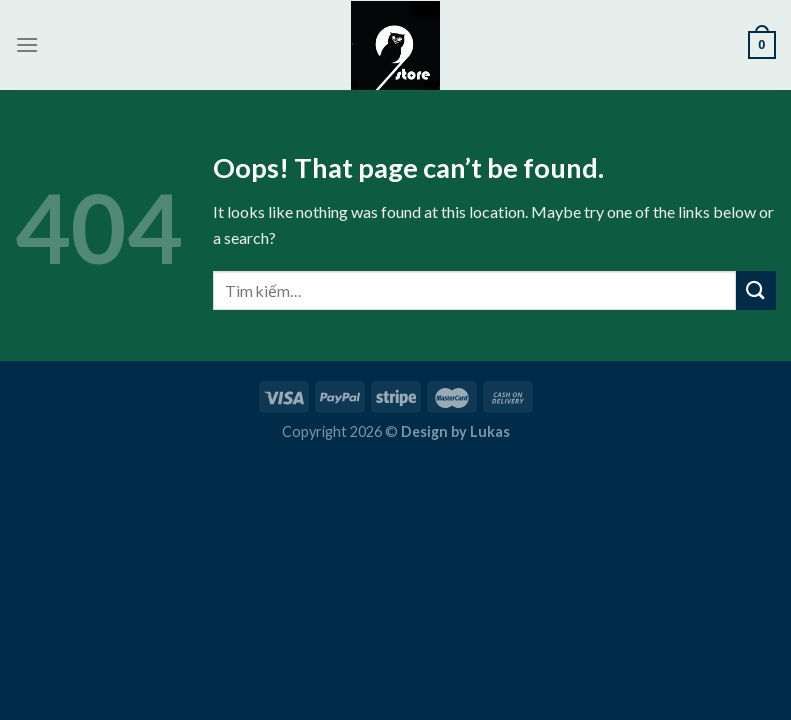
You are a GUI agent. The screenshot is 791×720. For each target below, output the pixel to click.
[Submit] (756, 290)
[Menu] (27, 44)
